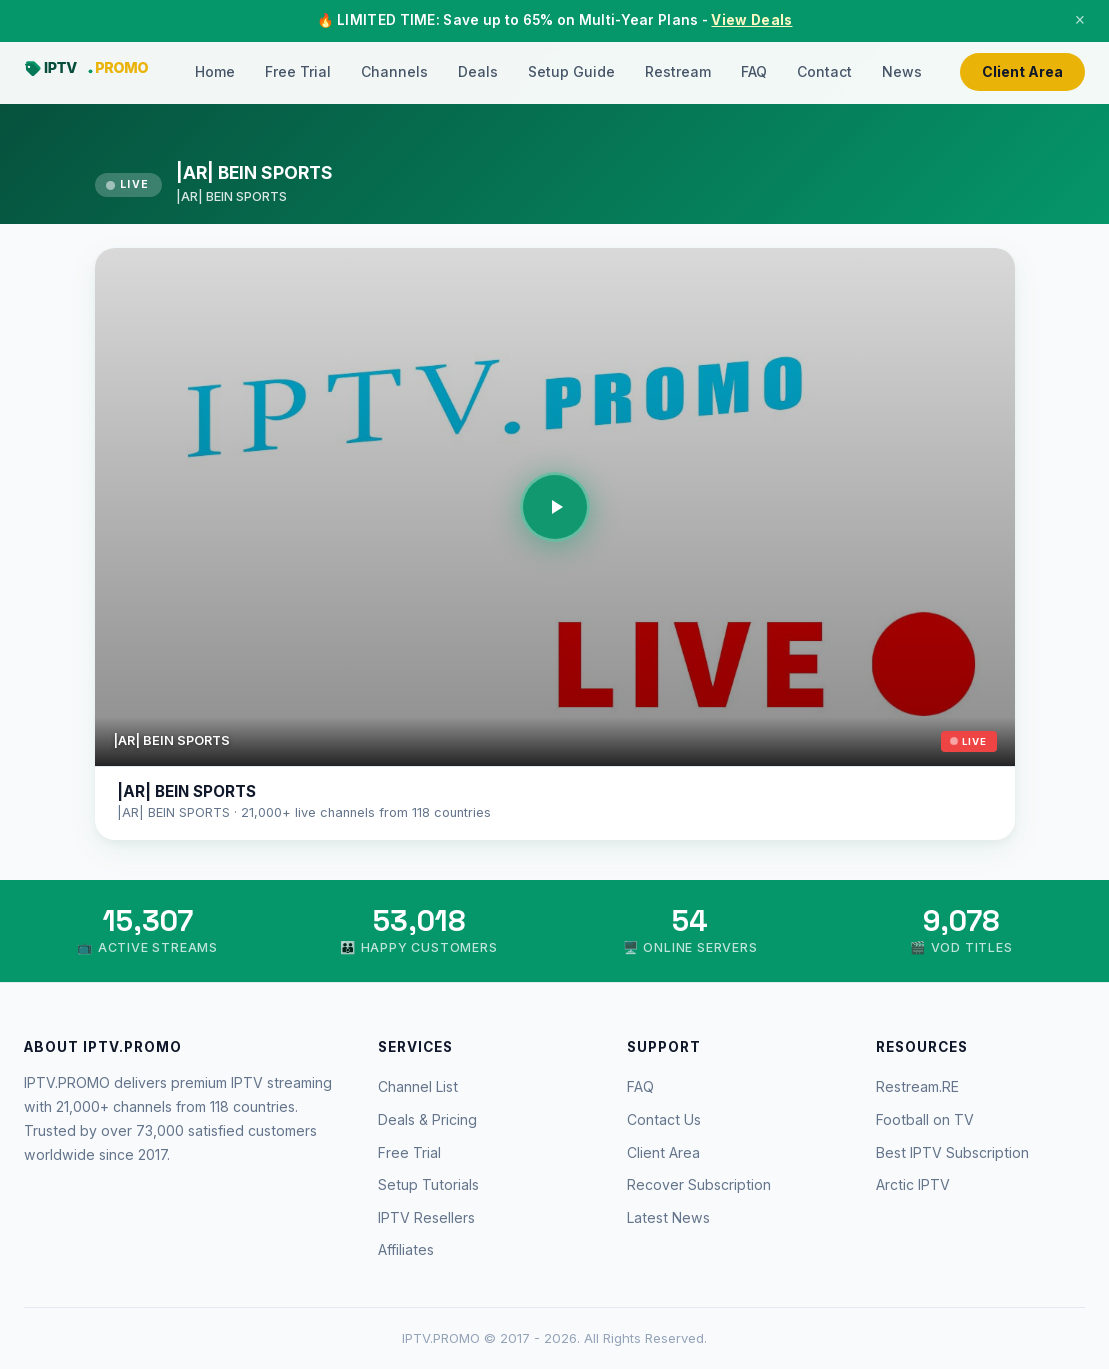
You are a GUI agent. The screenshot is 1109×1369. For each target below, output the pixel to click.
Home (215, 71)
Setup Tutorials (428, 1184)
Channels (394, 71)
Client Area (1022, 71)
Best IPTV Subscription (952, 1152)
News (902, 71)
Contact (824, 71)
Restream (678, 71)
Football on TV (925, 1119)
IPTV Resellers (426, 1217)
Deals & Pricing (427, 1119)
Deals (478, 71)
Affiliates (406, 1249)
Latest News (668, 1217)
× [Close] (1080, 20)
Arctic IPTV (913, 1184)
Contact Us (664, 1119)
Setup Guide (571, 71)
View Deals (751, 20)
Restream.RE (917, 1086)
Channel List (418, 1086)
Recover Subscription (699, 1184)
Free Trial (298, 71)
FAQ (754, 71)
